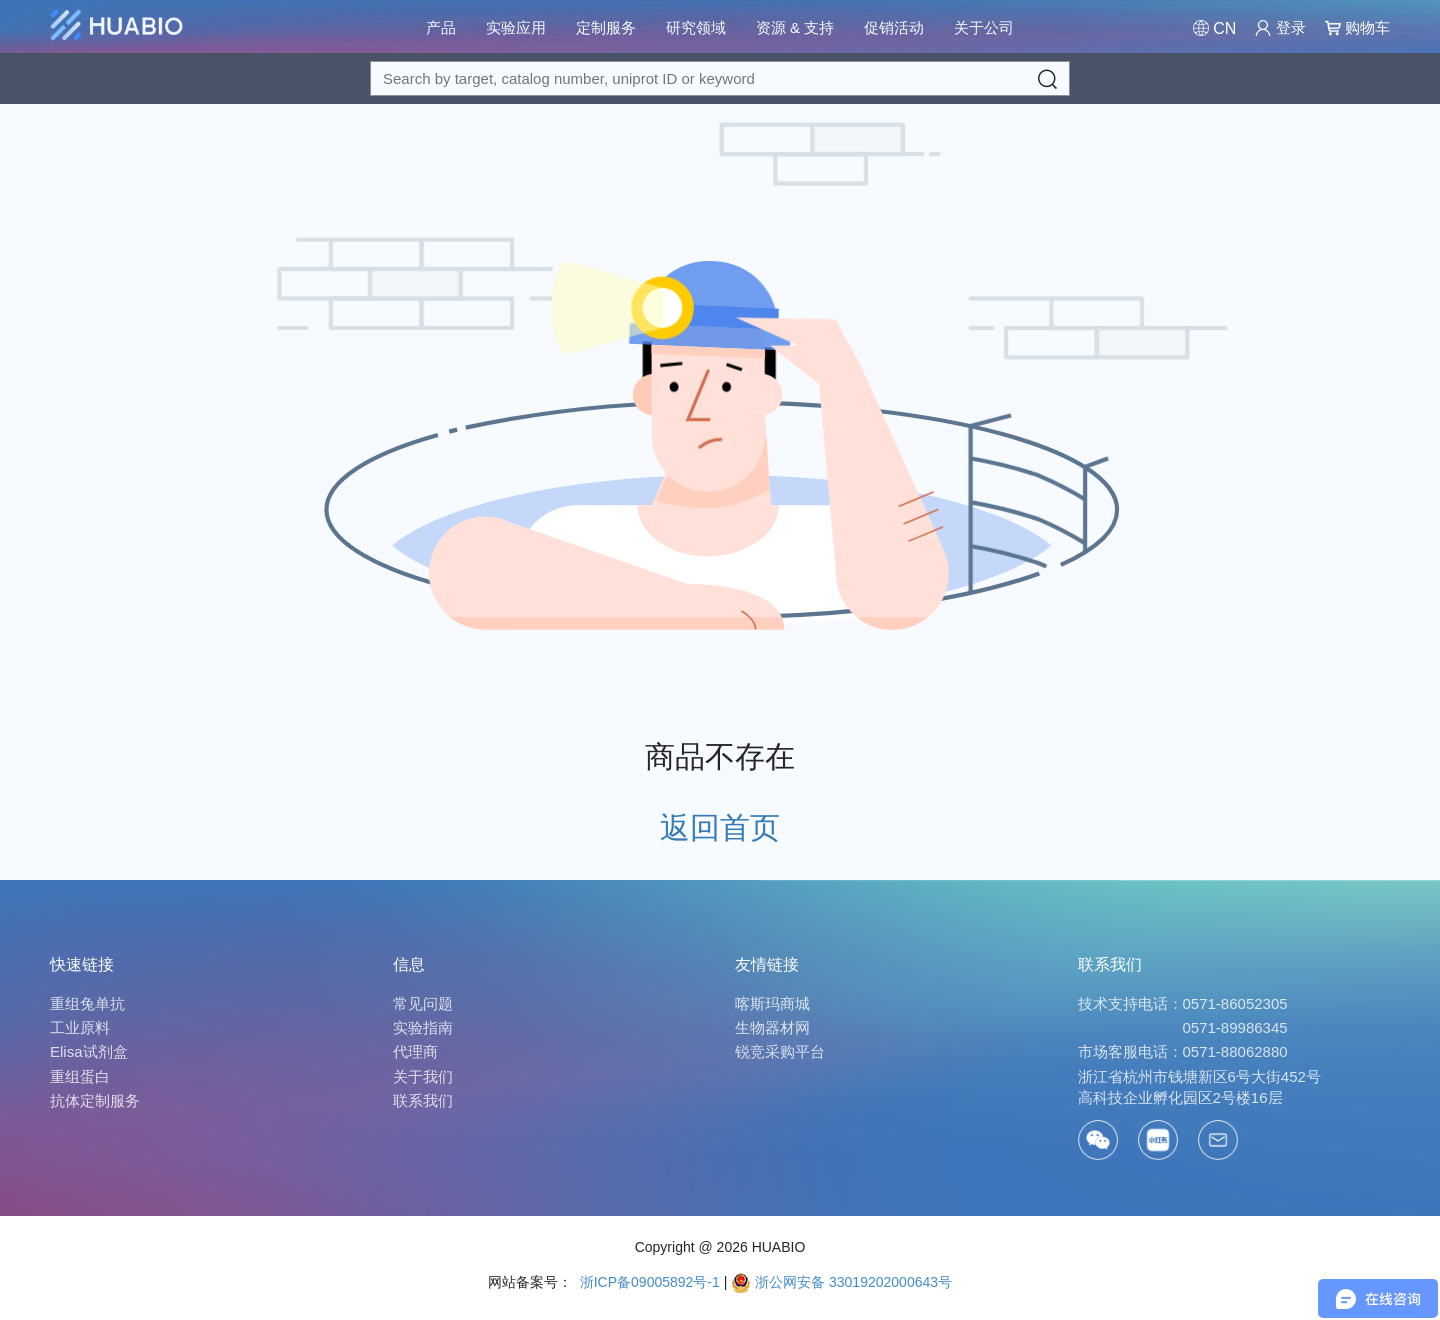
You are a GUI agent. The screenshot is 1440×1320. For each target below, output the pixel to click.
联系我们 (423, 1100)
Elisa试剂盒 (89, 1051)
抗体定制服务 (95, 1100)
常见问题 (423, 1003)
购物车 (1357, 27)
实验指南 (423, 1027)
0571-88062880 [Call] (1235, 1051)
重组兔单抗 (87, 1003)
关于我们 (423, 1076)
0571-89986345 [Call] (1235, 1027)
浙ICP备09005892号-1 (648, 1282)
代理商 (415, 1051)
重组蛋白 (80, 1076)
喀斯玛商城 (772, 1003)
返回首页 (720, 827)
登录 (1280, 27)
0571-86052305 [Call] (1235, 1003)
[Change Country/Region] (1214, 28)
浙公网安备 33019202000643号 (841, 1282)
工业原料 (80, 1027)
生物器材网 (772, 1027)
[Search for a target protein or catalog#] (720, 78)
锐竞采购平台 (780, 1051)
